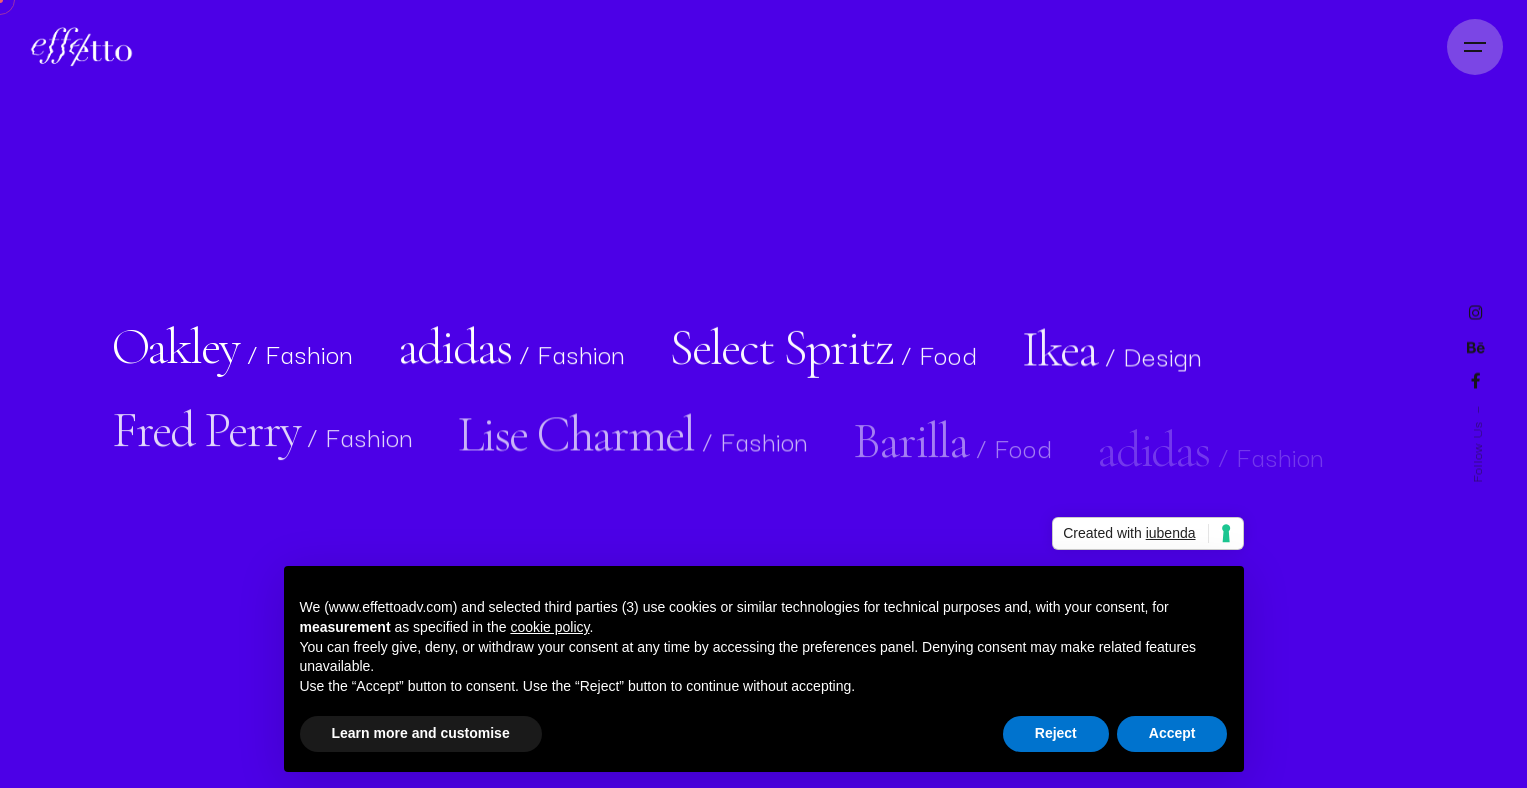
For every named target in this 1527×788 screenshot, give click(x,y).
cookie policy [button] (549, 627)
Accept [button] (1172, 733)
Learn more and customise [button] (421, 733)
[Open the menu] (1475, 47)
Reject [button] (1056, 733)
